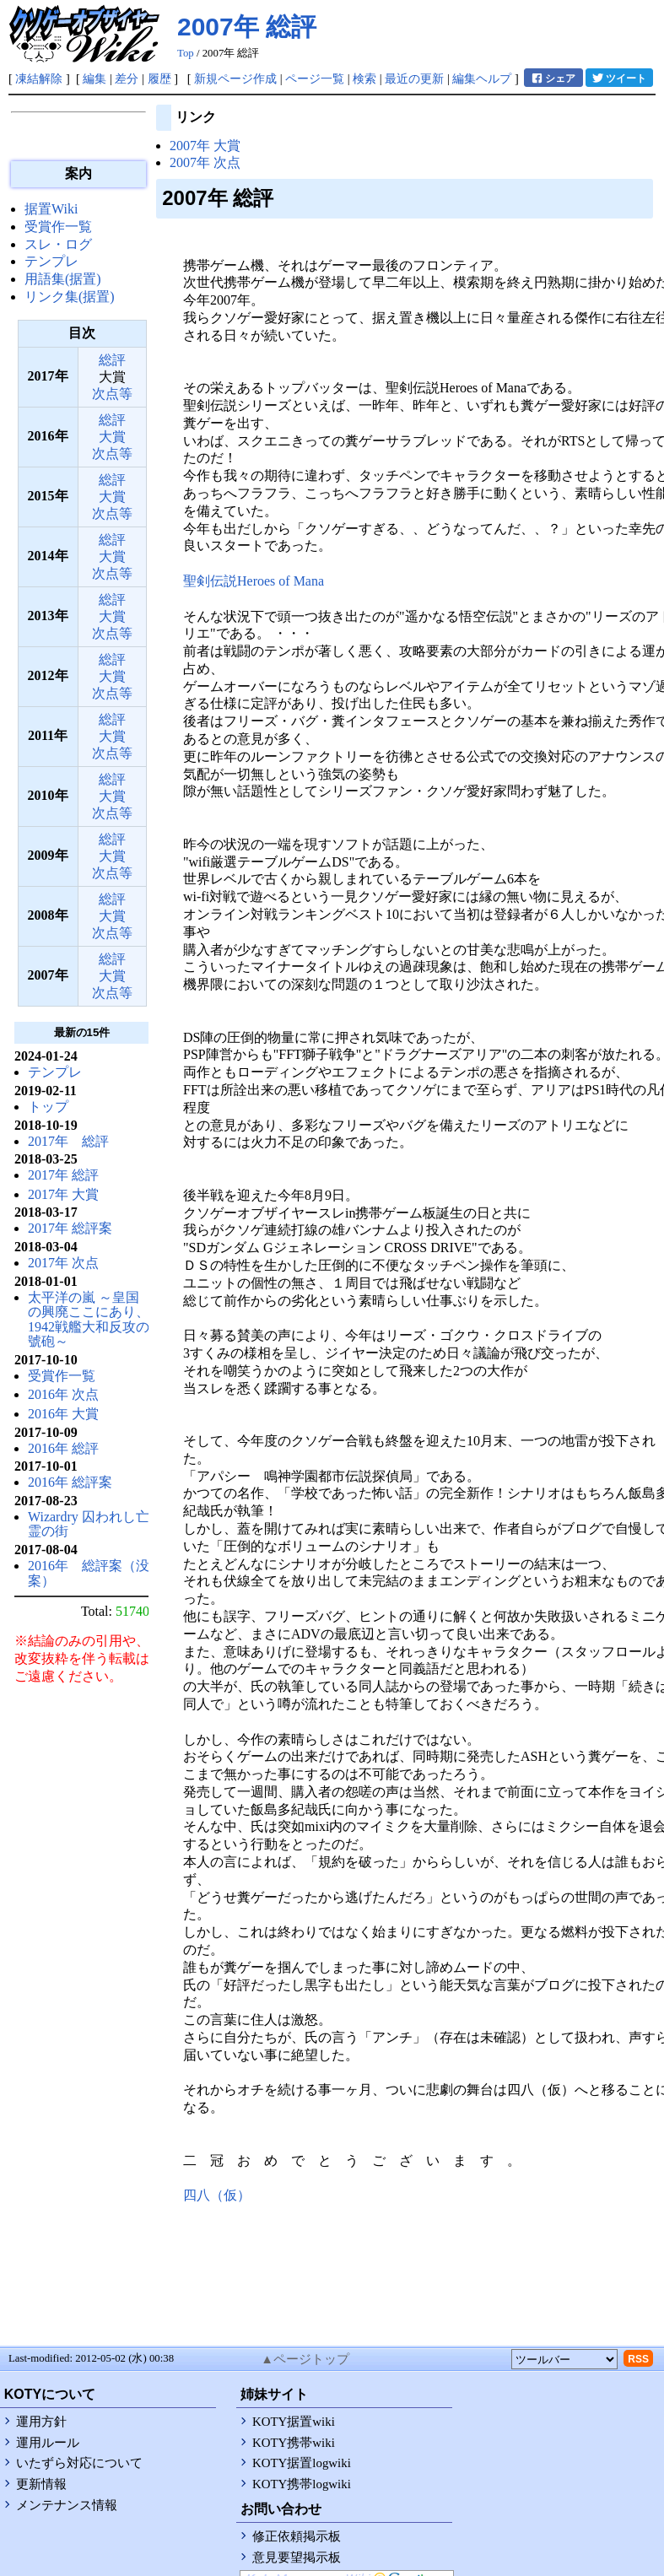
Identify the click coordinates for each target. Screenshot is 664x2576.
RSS (638, 2359)
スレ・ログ (58, 244)
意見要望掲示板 (296, 2557)
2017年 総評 (68, 1141)
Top (185, 53)
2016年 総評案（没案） (88, 1573)
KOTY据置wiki (293, 2421)
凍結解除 (38, 78)
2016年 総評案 (70, 1482)
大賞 (112, 436)
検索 (364, 78)
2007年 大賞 (205, 145)
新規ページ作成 (235, 78)
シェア (553, 78)
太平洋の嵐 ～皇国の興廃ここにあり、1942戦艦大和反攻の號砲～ (88, 1319)
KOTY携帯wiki (293, 2442)
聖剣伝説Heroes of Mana (253, 581)
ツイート (618, 78)
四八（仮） (217, 2195)
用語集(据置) (62, 279)
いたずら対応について (79, 2463)
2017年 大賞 (63, 1194)
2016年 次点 (63, 1394)
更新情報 (41, 2484)
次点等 (112, 393)
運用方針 (41, 2421)
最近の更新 (414, 78)
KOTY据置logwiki (301, 2463)
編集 (94, 78)
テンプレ (51, 261)
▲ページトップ (305, 2359)
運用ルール (47, 2442)
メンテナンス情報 (66, 2505)
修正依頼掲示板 (296, 2536)
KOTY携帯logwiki (301, 2484)
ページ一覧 (314, 78)
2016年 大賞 (63, 1414)
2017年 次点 (63, 1263)
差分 (126, 78)
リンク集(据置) (69, 296)
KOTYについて (49, 2394)
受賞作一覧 (58, 226)
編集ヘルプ (481, 78)
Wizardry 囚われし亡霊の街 (88, 1524)
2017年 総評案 (70, 1228)
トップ (48, 1106)
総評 (112, 360)
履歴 (159, 78)
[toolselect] (564, 2359)
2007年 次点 (205, 162)
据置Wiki (51, 209)
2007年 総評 (246, 27)
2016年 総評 (63, 1448)
